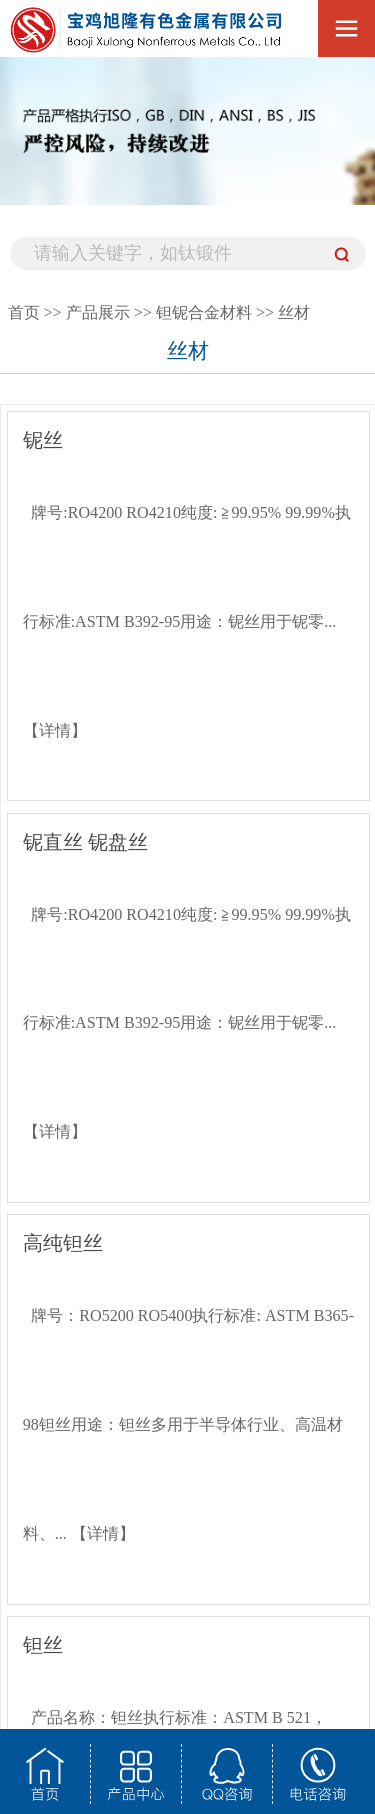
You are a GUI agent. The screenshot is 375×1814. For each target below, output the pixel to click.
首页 (24, 312)
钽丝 (43, 1645)
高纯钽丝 (63, 1243)
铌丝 (43, 440)
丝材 (294, 312)
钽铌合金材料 (204, 312)
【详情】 (55, 730)
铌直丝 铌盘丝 (85, 842)
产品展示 (98, 312)
